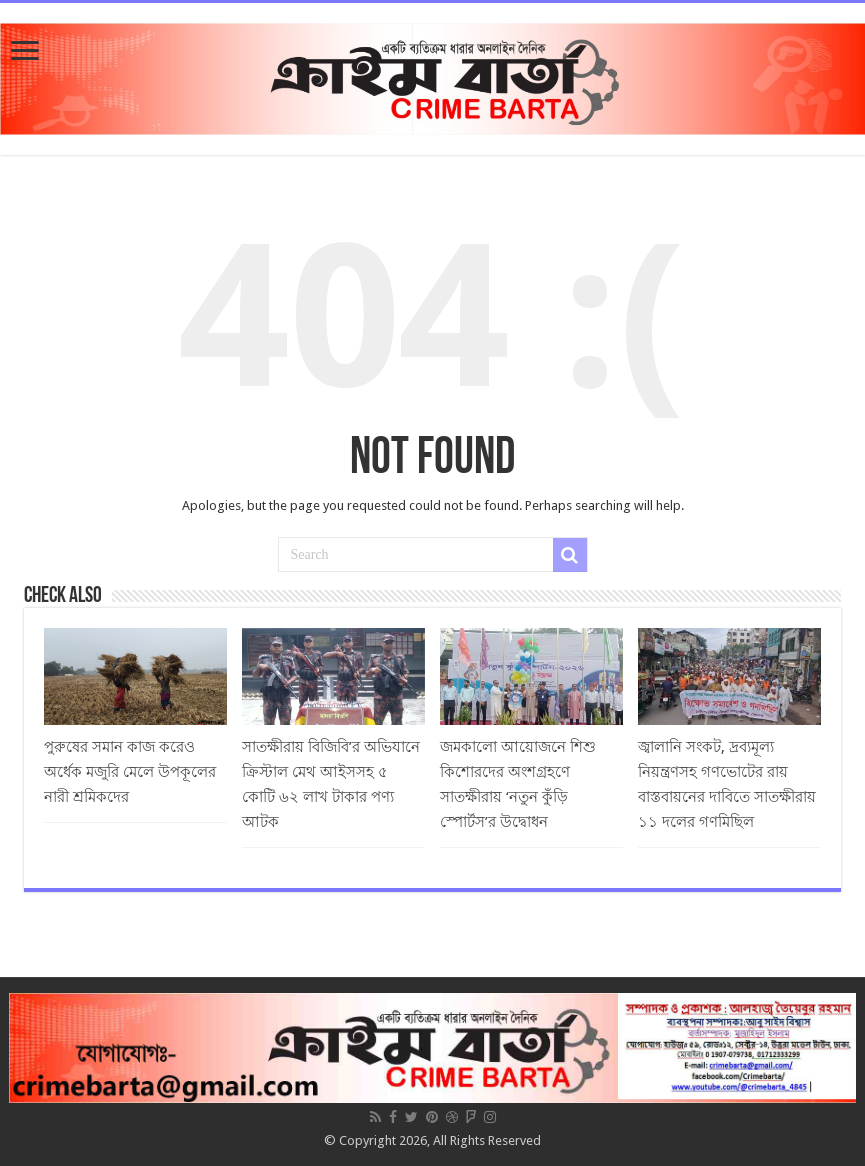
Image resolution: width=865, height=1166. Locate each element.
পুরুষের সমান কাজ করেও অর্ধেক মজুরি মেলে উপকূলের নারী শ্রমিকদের (130, 772)
